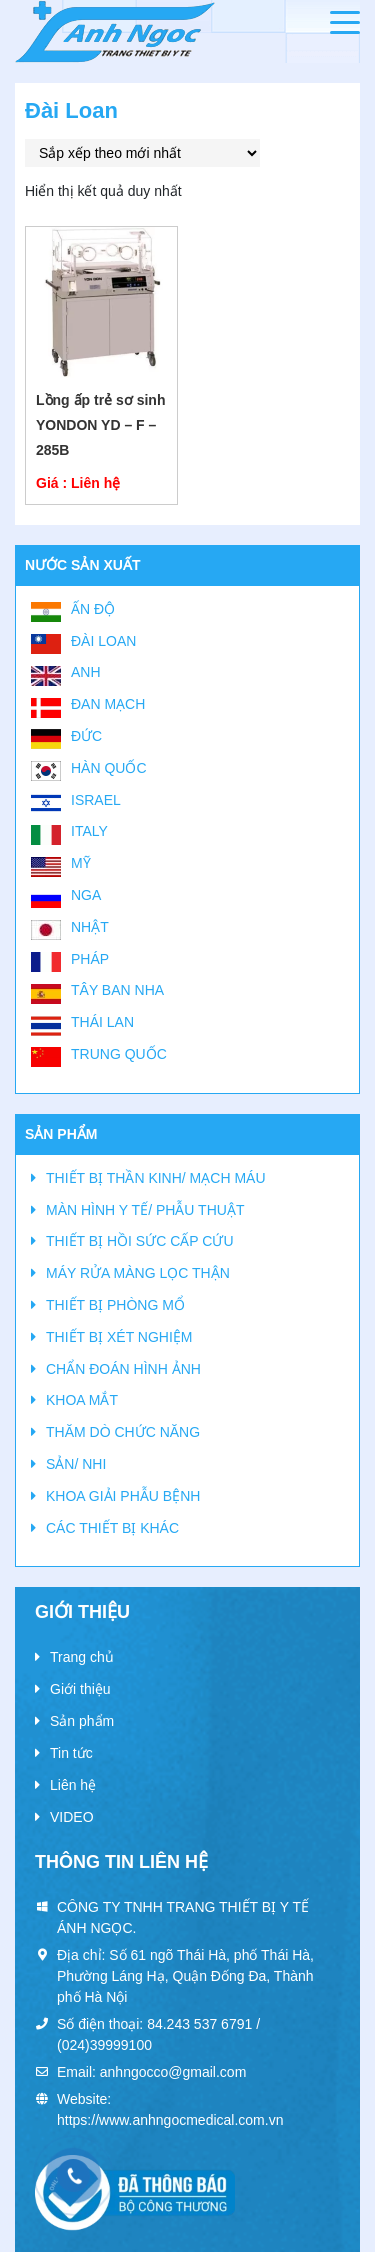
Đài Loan (103, 641)
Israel (96, 800)
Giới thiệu (80, 1689)
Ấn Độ (93, 609)
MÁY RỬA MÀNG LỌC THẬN (138, 1273)
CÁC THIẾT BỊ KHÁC (112, 1528)
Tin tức (71, 1753)
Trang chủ (82, 1657)
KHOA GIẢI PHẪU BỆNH (123, 1496)
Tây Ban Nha (117, 990)
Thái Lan (102, 1022)
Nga (86, 895)
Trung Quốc (119, 1054)
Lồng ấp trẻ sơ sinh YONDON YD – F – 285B (100, 425)
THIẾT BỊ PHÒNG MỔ (115, 1305)
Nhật (90, 927)
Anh (86, 672)
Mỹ (81, 863)
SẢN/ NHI (76, 1464)
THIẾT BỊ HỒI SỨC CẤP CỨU (140, 1241)
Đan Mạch (108, 704)
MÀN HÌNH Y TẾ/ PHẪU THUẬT (145, 1210)
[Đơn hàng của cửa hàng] (142, 153)
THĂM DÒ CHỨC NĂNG (123, 1432)
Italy (89, 831)
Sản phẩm (82, 1721)
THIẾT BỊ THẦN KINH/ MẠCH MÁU (156, 1178)
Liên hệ (73, 1785)
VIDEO (72, 1817)
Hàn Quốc (109, 768)
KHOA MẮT (82, 1400)
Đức (86, 736)
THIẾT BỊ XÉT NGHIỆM (119, 1337)
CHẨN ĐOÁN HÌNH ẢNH (123, 1369)
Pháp (90, 959)
